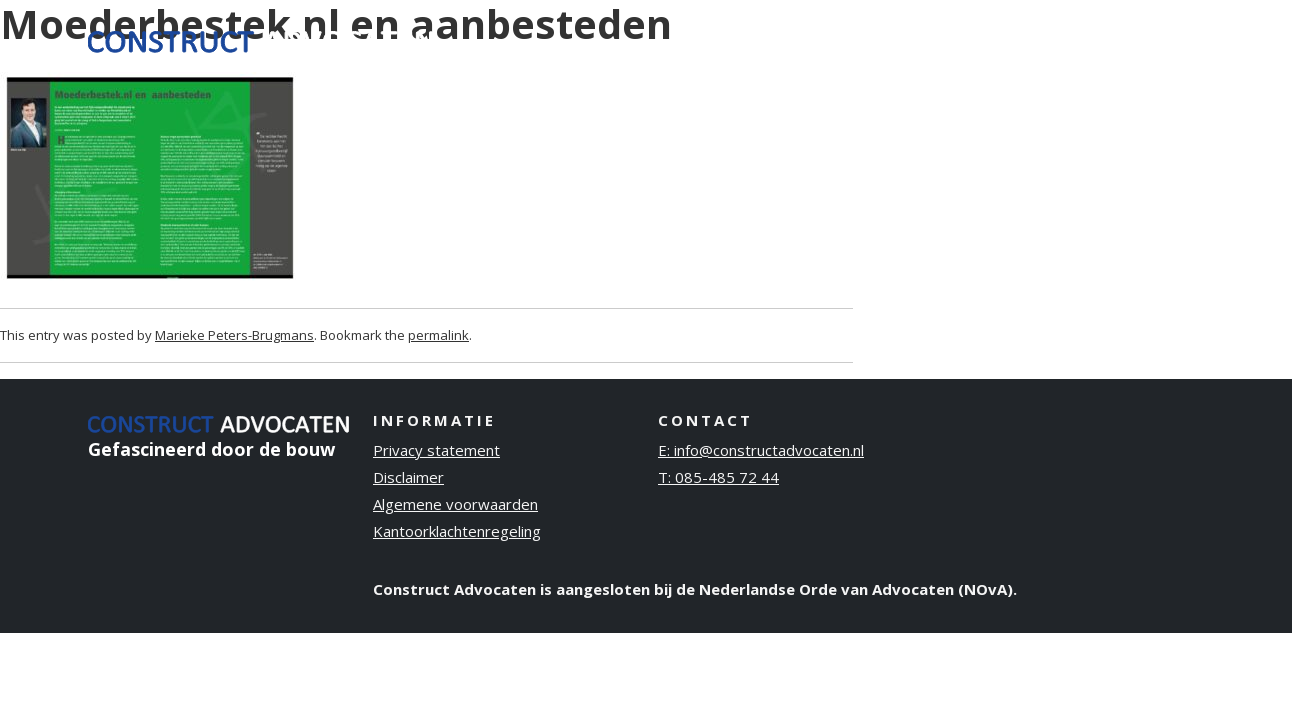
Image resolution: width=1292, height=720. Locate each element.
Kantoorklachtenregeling (457, 531)
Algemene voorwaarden (455, 504)
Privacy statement (436, 450)
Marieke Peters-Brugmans (234, 335)
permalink (438, 335)
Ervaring (841, 39)
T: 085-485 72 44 (718, 477)
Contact (1156, 39)
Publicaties (1050, 39)
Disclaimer (408, 477)
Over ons (940, 39)
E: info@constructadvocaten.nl (761, 450)
